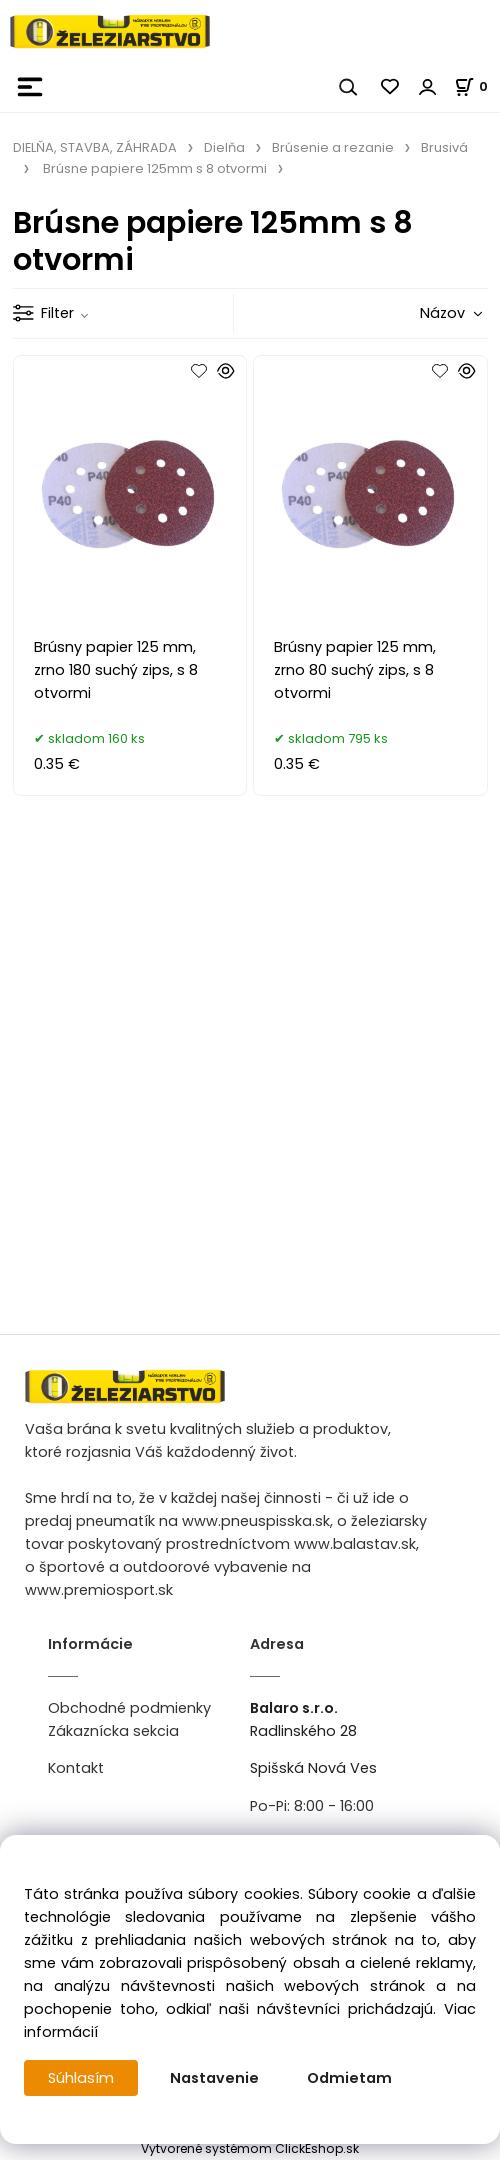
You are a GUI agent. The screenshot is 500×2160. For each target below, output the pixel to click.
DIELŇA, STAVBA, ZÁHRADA (95, 147)
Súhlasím (81, 2078)
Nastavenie (214, 2078)
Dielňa (224, 147)
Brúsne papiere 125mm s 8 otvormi (155, 168)
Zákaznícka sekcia (113, 1731)
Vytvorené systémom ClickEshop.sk (250, 2148)
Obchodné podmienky (129, 1708)
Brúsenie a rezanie (333, 147)
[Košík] (477, 86)
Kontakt (76, 1768)
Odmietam (349, 2078)
